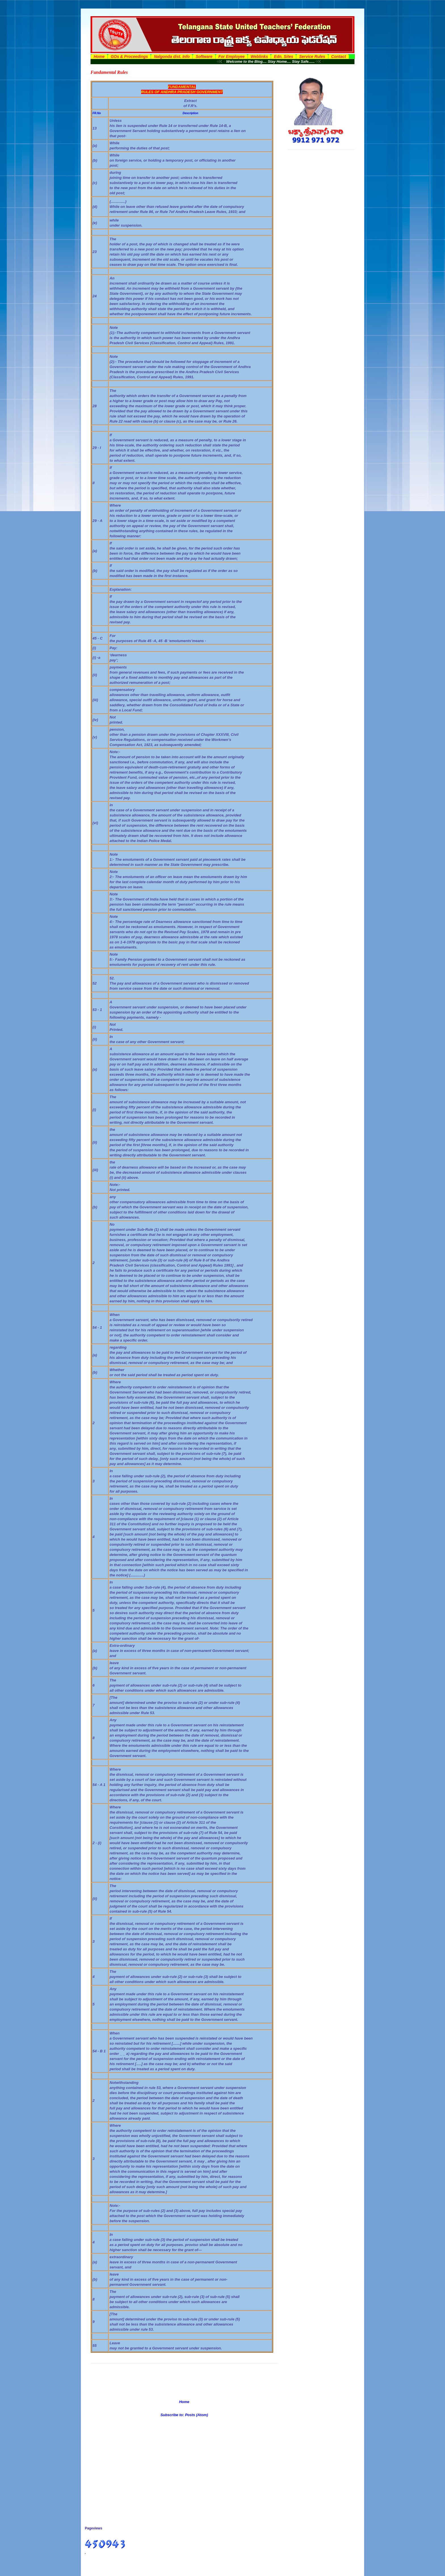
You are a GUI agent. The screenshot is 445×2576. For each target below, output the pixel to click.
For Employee (232, 56)
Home (99, 56)
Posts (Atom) (196, 2415)
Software (204, 56)
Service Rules (312, 56)
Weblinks (259, 56)
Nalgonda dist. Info (172, 56)
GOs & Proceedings (129, 56)
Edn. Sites (283, 56)
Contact (338, 56)
